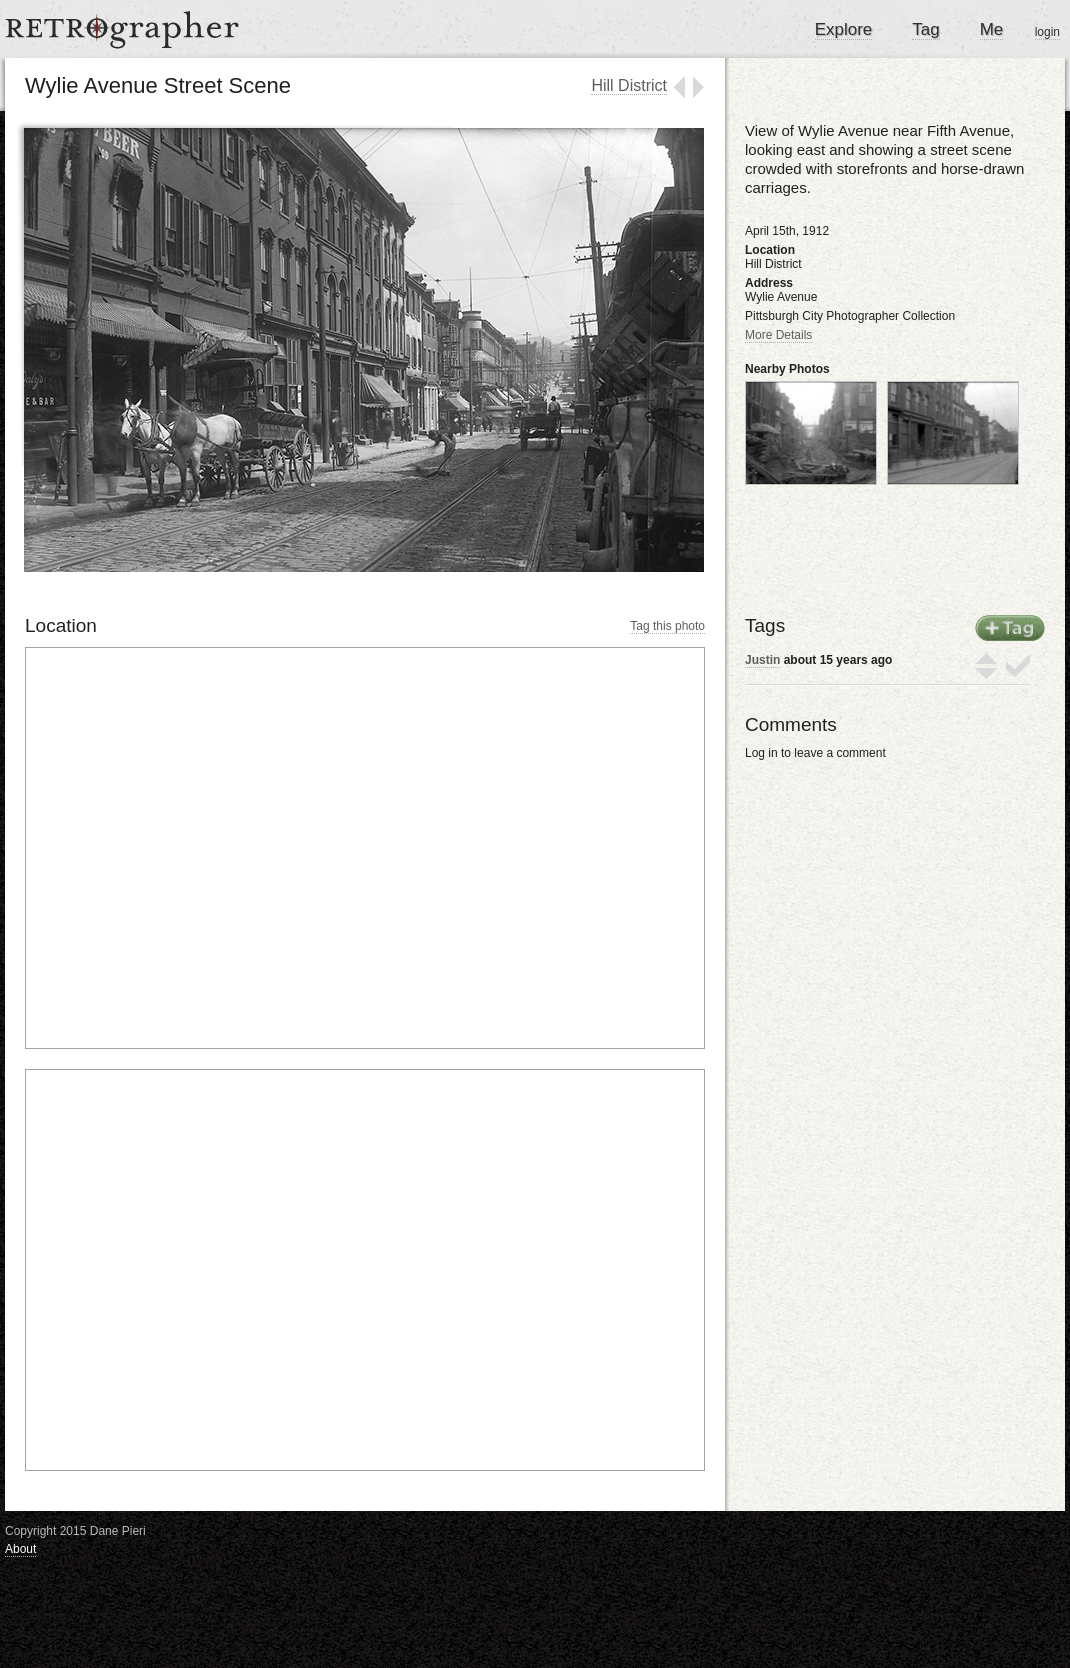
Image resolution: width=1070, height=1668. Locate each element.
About (20, 1549)
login (1047, 32)
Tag (925, 29)
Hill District (629, 85)
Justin (762, 660)
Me (992, 29)
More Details (778, 335)
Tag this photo (667, 626)
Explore (844, 29)
